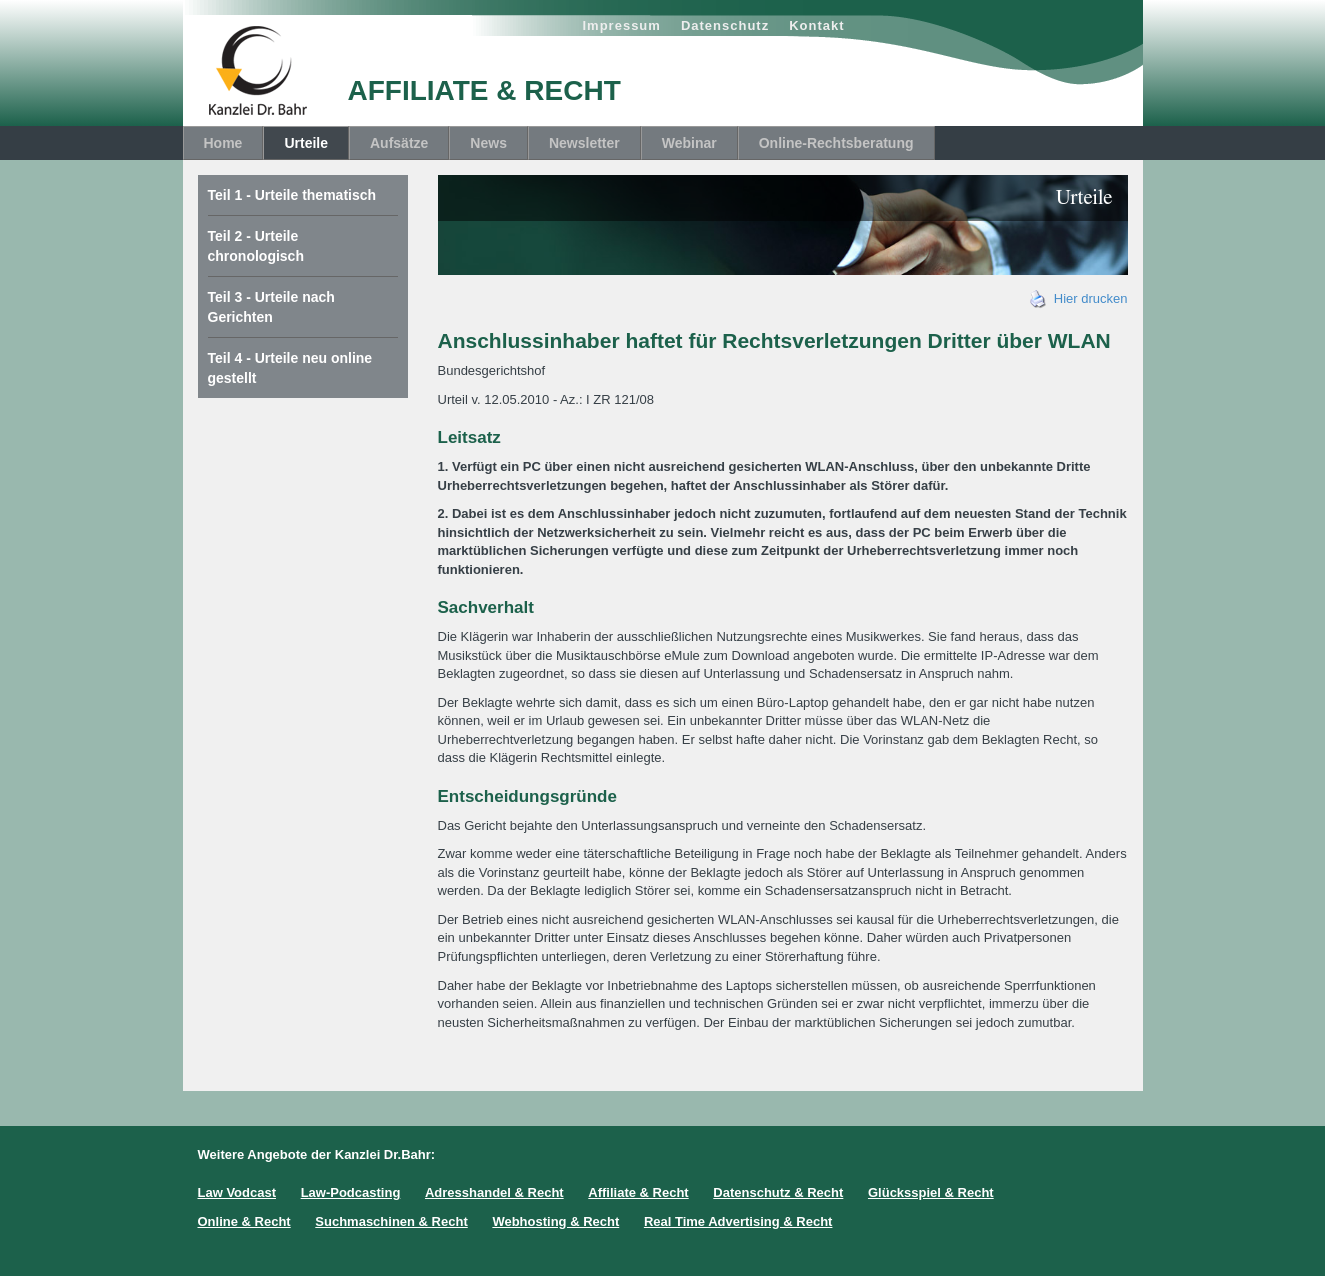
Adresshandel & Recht (494, 1192)
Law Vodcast (237, 1192)
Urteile (306, 143)
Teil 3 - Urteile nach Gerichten (271, 307)
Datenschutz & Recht (778, 1192)
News (488, 143)
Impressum (622, 25)
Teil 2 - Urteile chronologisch (256, 246)
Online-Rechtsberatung (836, 143)
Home (223, 143)
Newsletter (584, 143)
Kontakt (816, 25)
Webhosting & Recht (555, 1221)
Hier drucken (1079, 298)
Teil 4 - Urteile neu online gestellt (290, 368)
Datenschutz (725, 25)
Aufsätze (399, 143)
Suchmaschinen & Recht (391, 1221)
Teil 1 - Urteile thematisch (292, 195)
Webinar (689, 143)
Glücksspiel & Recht (931, 1192)
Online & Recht (244, 1221)
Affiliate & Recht (638, 1192)
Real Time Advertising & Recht (738, 1221)
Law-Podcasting (351, 1192)
